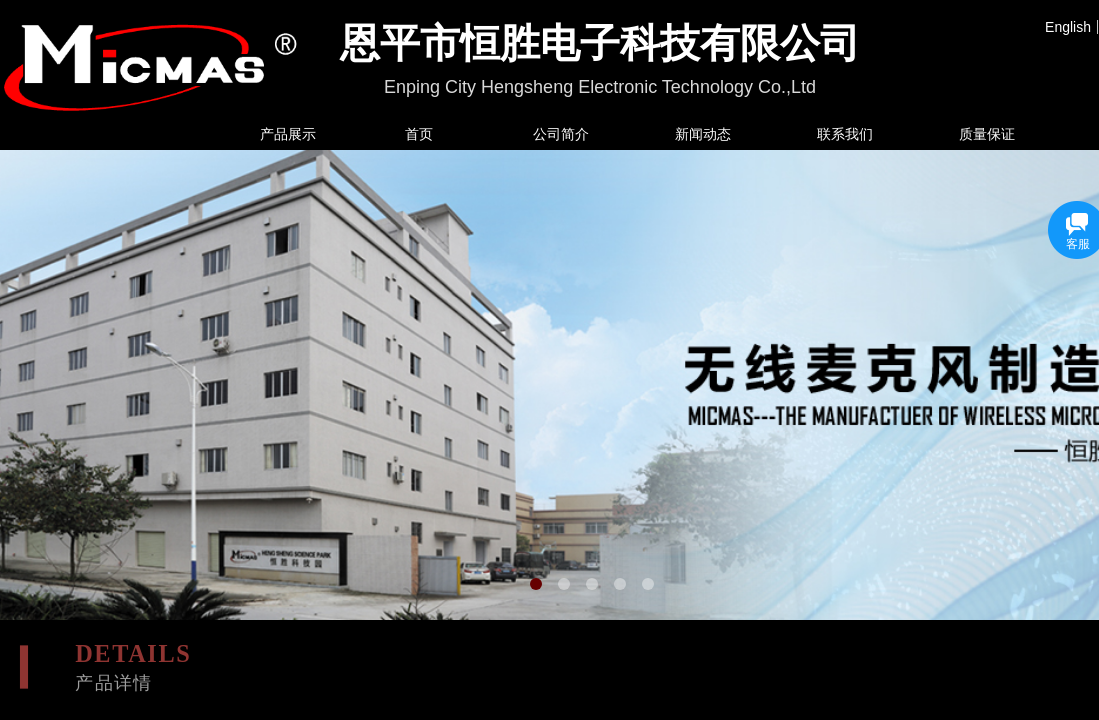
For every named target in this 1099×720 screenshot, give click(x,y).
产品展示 (288, 134)
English (1068, 27)
